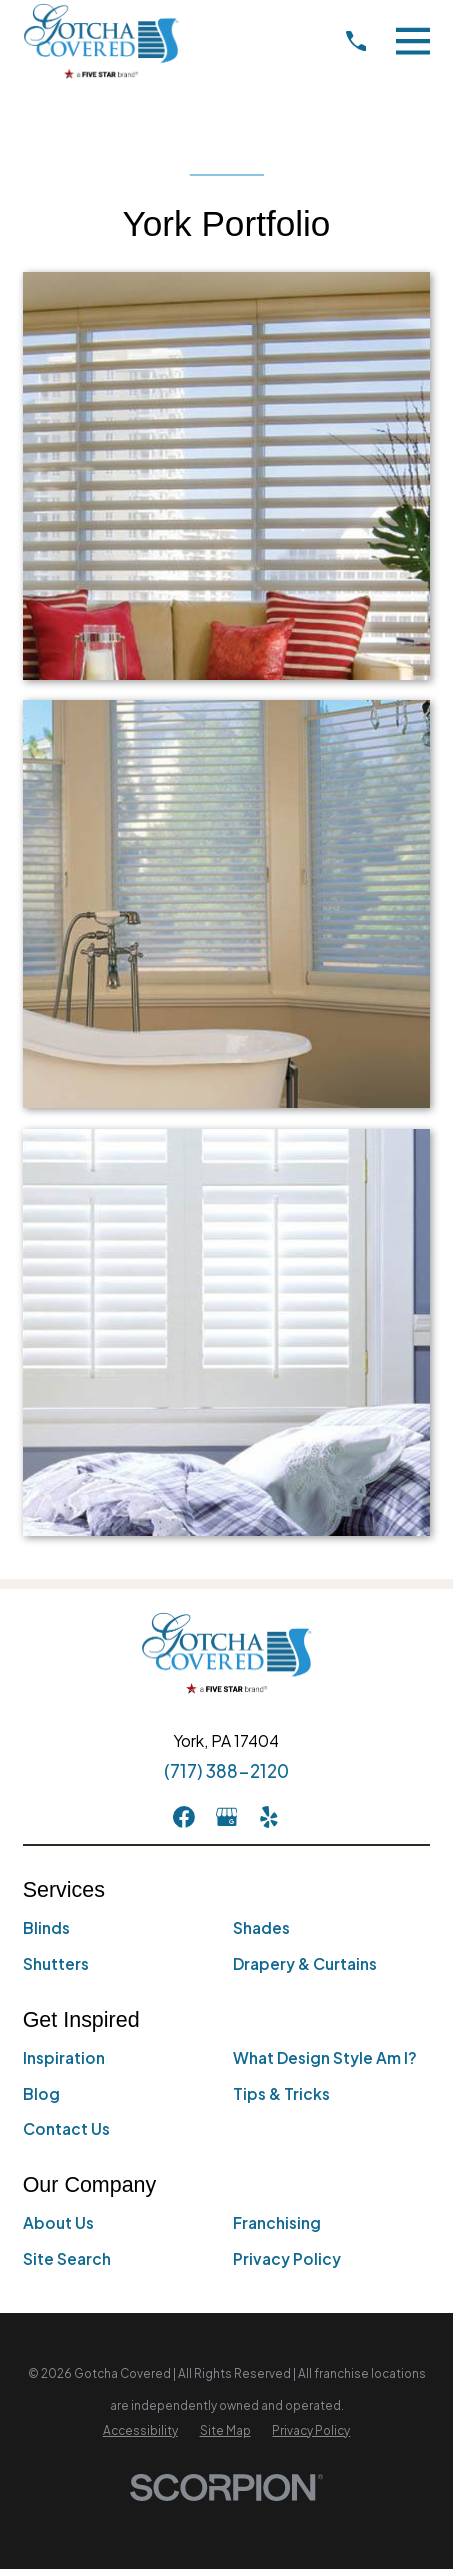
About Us (58, 2222)
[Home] (101, 40)
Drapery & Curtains (305, 1963)
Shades (261, 1927)
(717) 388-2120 (226, 1771)
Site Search (67, 2258)
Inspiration (64, 2057)
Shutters (56, 1963)
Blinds (46, 1927)
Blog (41, 2093)
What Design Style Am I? (325, 2057)
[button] (227, 476)
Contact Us (66, 2128)
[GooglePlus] (227, 1817)
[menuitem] (140, 2430)
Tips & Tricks (281, 2093)
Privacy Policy (287, 2258)
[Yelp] (269, 1817)
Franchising (277, 2222)
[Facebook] (184, 1817)
